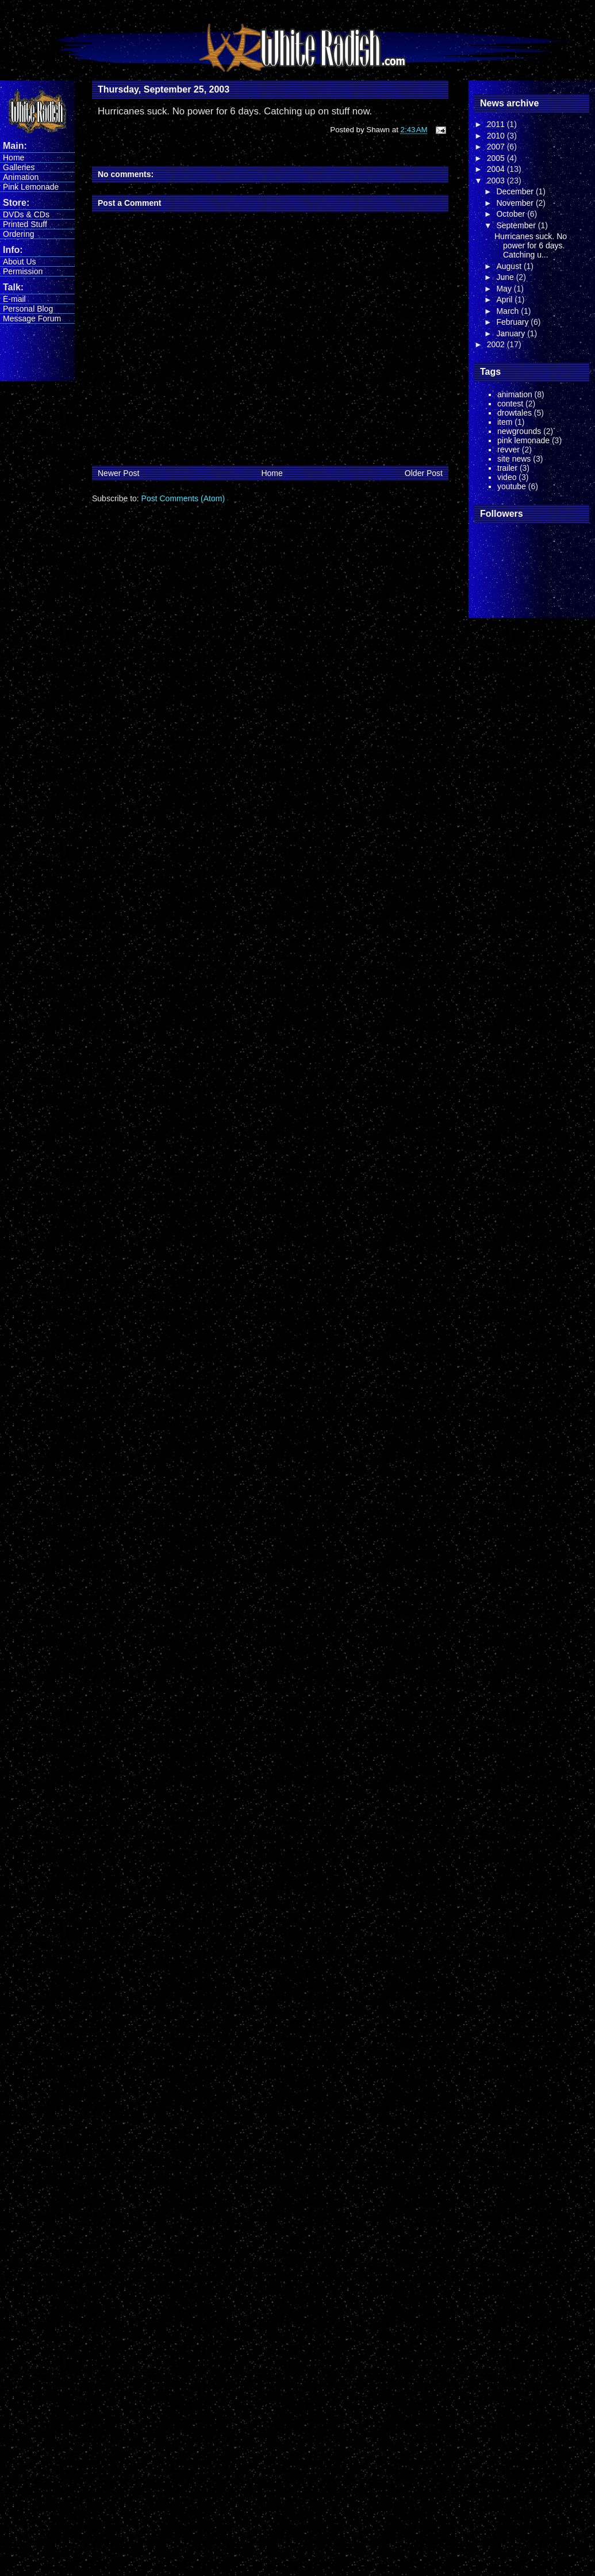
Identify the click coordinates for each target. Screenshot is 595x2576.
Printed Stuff (25, 224)
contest (510, 403)
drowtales (514, 412)
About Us (19, 261)
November (515, 203)
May (504, 288)
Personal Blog (28, 308)
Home (13, 157)
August (509, 266)
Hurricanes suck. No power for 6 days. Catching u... (530, 245)
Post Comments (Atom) (183, 498)
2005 (497, 158)
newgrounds (519, 431)
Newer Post (118, 473)
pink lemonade (523, 440)
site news (514, 458)
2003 (497, 180)
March (508, 311)
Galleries (18, 167)
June (506, 277)
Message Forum (32, 318)
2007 (497, 146)
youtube (511, 486)
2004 (497, 169)
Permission (23, 271)
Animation (21, 177)
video (506, 477)
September (517, 225)
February (513, 322)
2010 (497, 135)
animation (514, 394)
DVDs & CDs (26, 214)
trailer (507, 468)
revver (508, 449)
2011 (497, 124)
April (505, 299)
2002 (497, 344)
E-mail (14, 299)
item (504, 422)
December (515, 191)
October (511, 213)
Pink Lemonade (31, 186)
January (511, 333)
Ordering (18, 234)
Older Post (424, 473)
